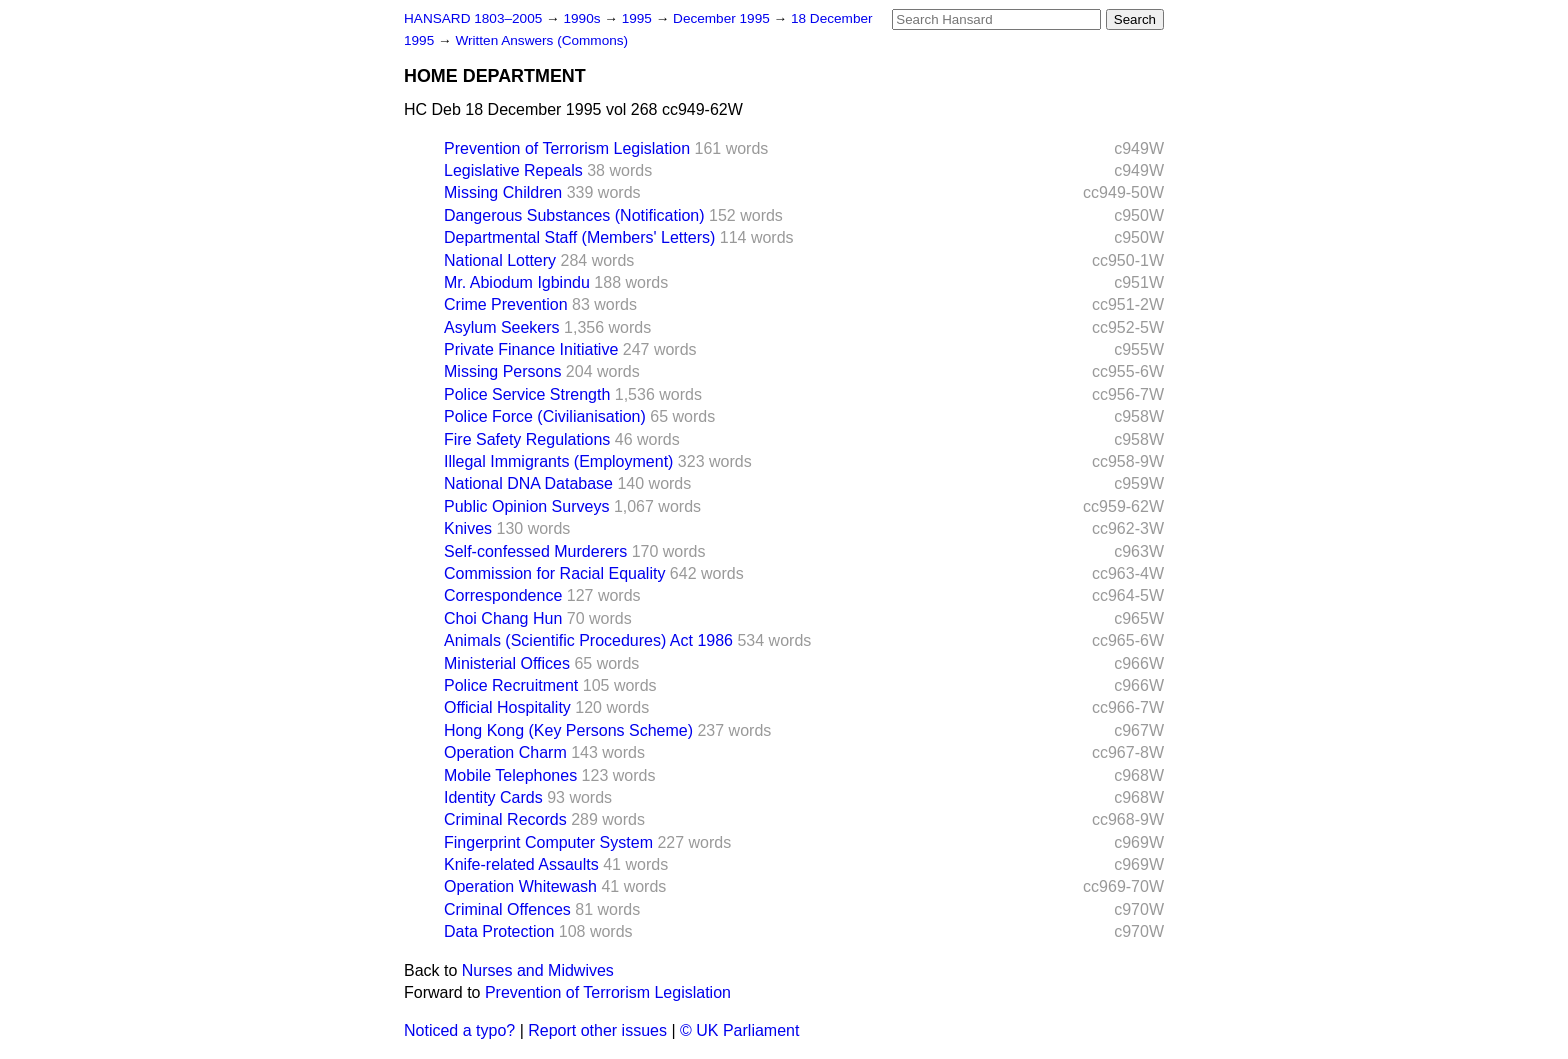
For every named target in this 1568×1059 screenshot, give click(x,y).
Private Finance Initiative (531, 349)
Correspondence (503, 595)
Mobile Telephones (510, 775)
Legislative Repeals (513, 170)
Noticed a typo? (459, 1030)
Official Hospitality (507, 707)
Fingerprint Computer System (548, 842)
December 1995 (723, 18)
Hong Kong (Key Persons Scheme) (568, 730)
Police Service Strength (527, 394)
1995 (639, 18)
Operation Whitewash (520, 886)
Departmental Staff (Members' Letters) (579, 237)
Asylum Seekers (502, 327)
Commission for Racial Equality (554, 573)
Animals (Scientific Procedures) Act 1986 (588, 640)
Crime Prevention (506, 304)
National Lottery (500, 260)
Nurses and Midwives (538, 970)
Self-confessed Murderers (535, 551)
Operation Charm (505, 752)
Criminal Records (505, 819)
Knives (468, 528)
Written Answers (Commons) (541, 40)
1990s (583, 18)
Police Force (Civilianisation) (545, 416)
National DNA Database (528, 483)
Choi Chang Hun (503, 618)
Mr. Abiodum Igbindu (517, 282)
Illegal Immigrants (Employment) (558, 461)
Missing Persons (502, 371)
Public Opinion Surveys (526, 506)
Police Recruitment (511, 685)
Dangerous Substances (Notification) (574, 215)
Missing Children (503, 192)
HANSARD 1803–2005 (473, 18)
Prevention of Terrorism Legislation (567, 148)
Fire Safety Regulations (527, 439)
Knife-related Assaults (521, 864)
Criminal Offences (507, 909)
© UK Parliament (739, 1030)
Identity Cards (493, 797)
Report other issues (597, 1030)
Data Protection (499, 931)
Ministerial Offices (507, 663)
